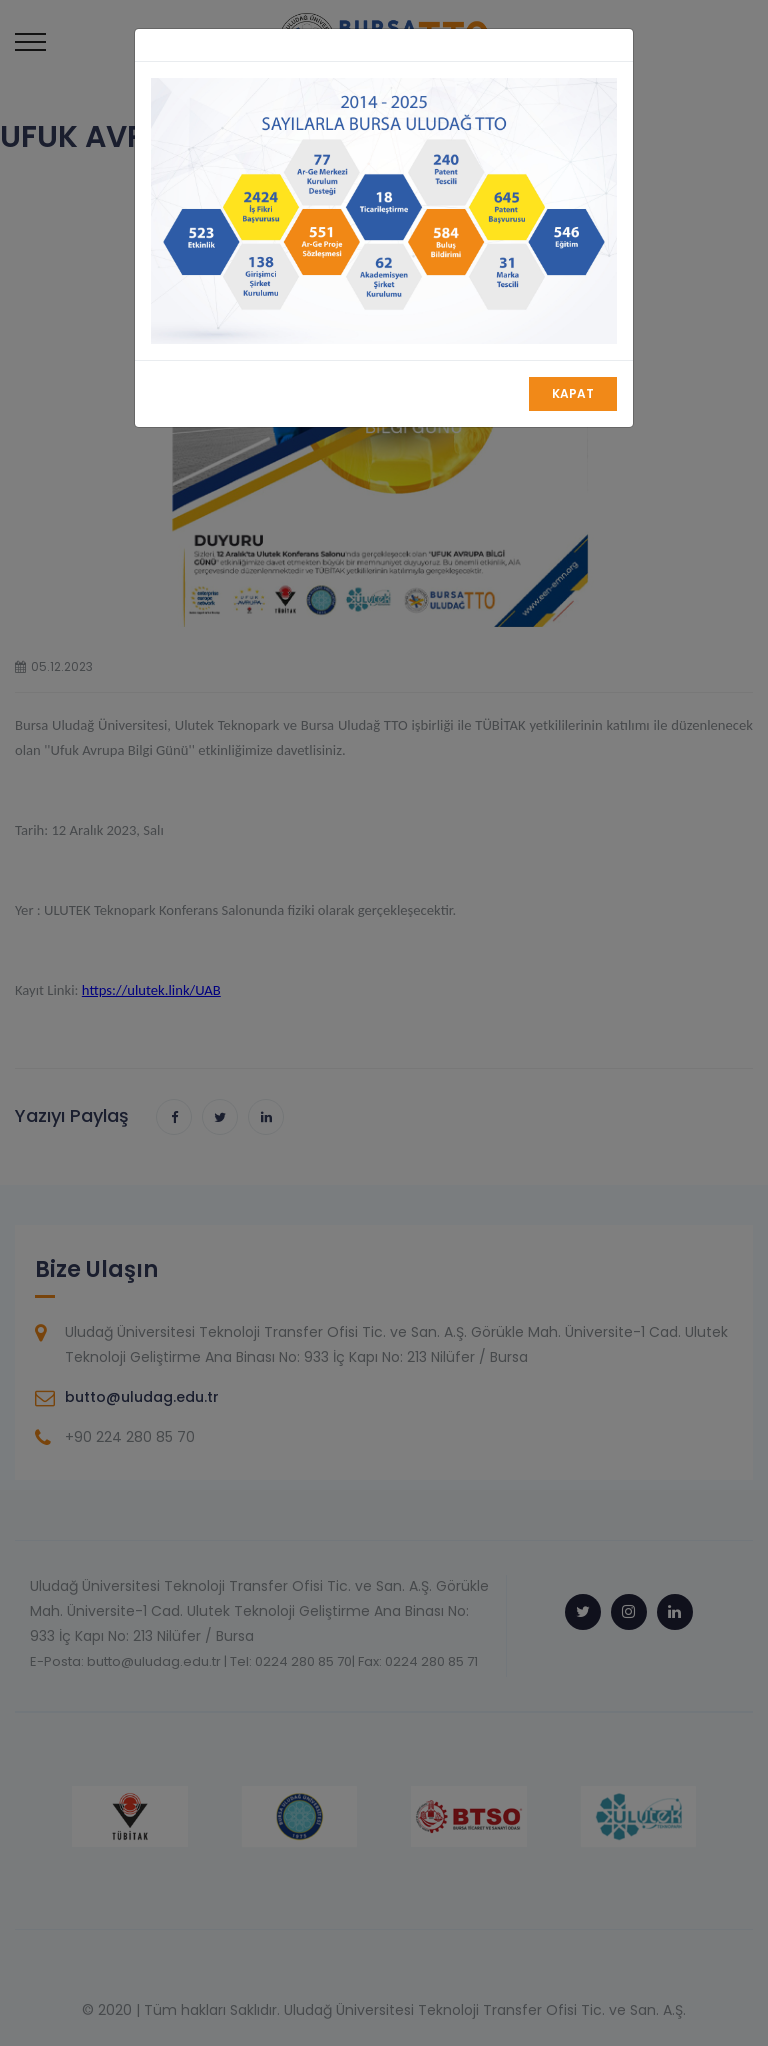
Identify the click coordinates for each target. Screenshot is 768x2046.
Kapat (573, 393)
